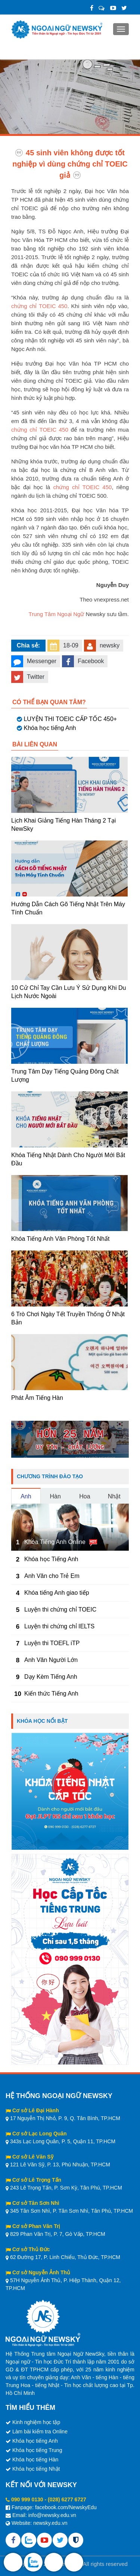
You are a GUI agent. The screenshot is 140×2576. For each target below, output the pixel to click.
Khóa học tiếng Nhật (36, 2469)
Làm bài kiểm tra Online (40, 2431)
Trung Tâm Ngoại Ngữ (56, 614)
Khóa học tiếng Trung (37, 2450)
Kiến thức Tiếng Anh (51, 1693)
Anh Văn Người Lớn (51, 1660)
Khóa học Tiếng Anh (51, 1559)
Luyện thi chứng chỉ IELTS (59, 1626)
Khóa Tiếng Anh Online (54, 1542)
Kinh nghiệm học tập (36, 2422)
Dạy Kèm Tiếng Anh (50, 1677)
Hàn (55, 1496)
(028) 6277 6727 (67, 2499)
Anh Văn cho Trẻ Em (52, 1576)
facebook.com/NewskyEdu (66, 2507)
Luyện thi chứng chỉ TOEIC (60, 1609)
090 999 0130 (27, 2499)
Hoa (84, 1496)
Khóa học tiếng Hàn (35, 2459)
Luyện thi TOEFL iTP (52, 1643)
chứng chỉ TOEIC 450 (39, 306)
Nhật (114, 1496)
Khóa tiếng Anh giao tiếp (56, 1593)
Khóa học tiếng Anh (50, 728)
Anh (26, 1496)
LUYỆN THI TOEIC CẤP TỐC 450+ (70, 719)
